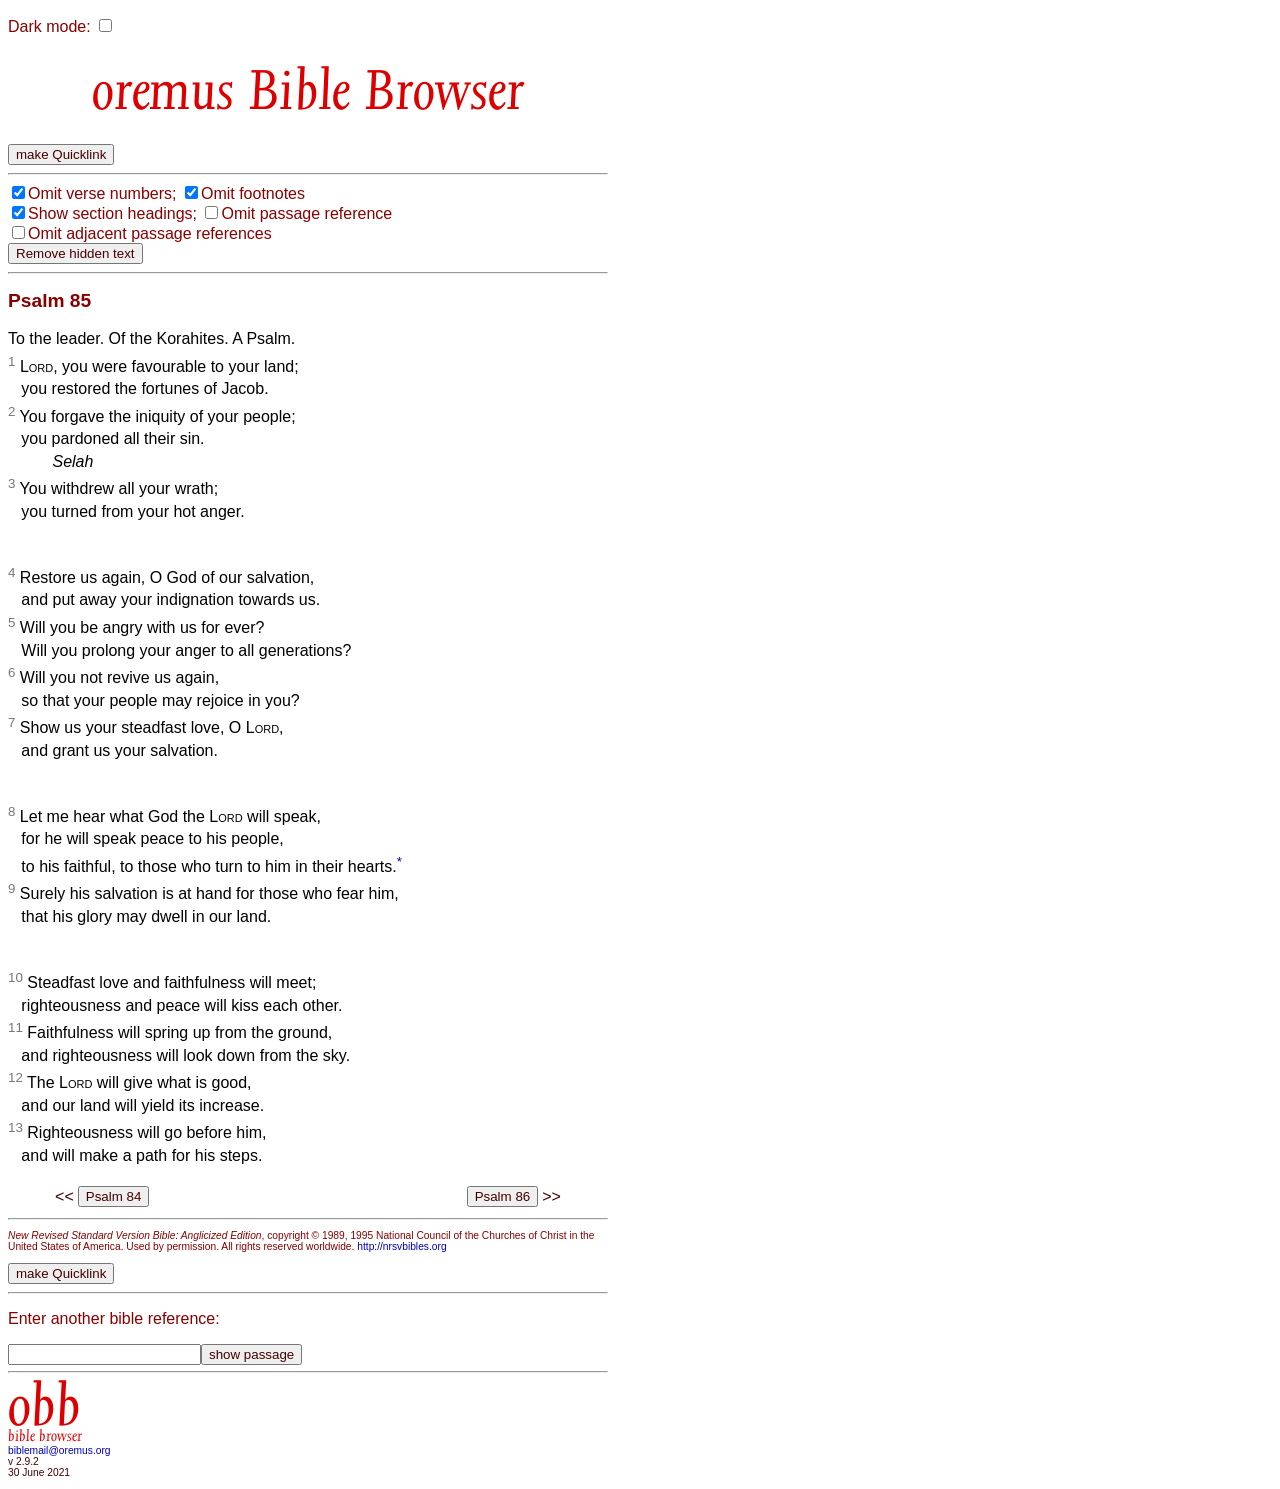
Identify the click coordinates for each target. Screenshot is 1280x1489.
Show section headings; (112, 213)
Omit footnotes (253, 193)
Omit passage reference (306, 213)
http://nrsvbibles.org (401, 1246)
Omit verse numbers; (102, 193)
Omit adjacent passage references (150, 233)
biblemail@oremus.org (59, 1450)
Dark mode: (49, 26)
